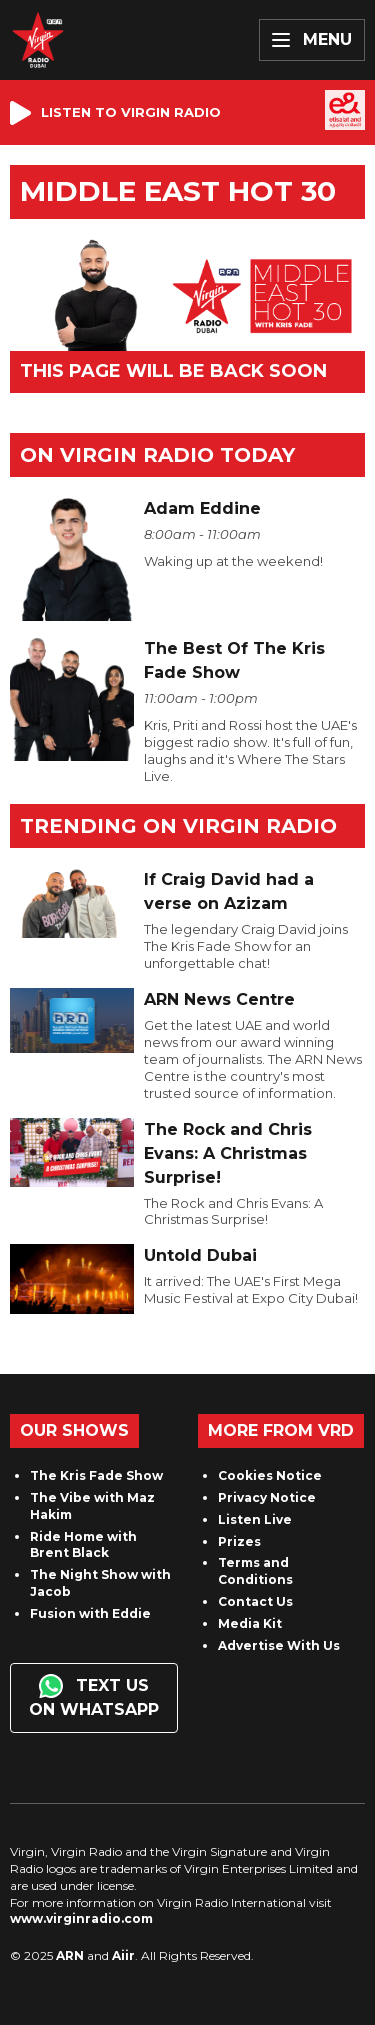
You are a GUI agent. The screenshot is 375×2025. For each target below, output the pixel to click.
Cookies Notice (270, 1475)
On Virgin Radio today (157, 455)
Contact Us (255, 1601)
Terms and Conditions (255, 1571)
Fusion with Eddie (90, 1613)
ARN (70, 1955)
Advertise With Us (279, 1645)
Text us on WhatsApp (94, 1696)
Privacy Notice (267, 1497)
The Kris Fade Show (96, 1475)
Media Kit (250, 1623)
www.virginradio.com (81, 1918)
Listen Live (255, 1519)
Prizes (239, 1541)
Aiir (123, 1955)
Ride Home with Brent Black (83, 1545)
